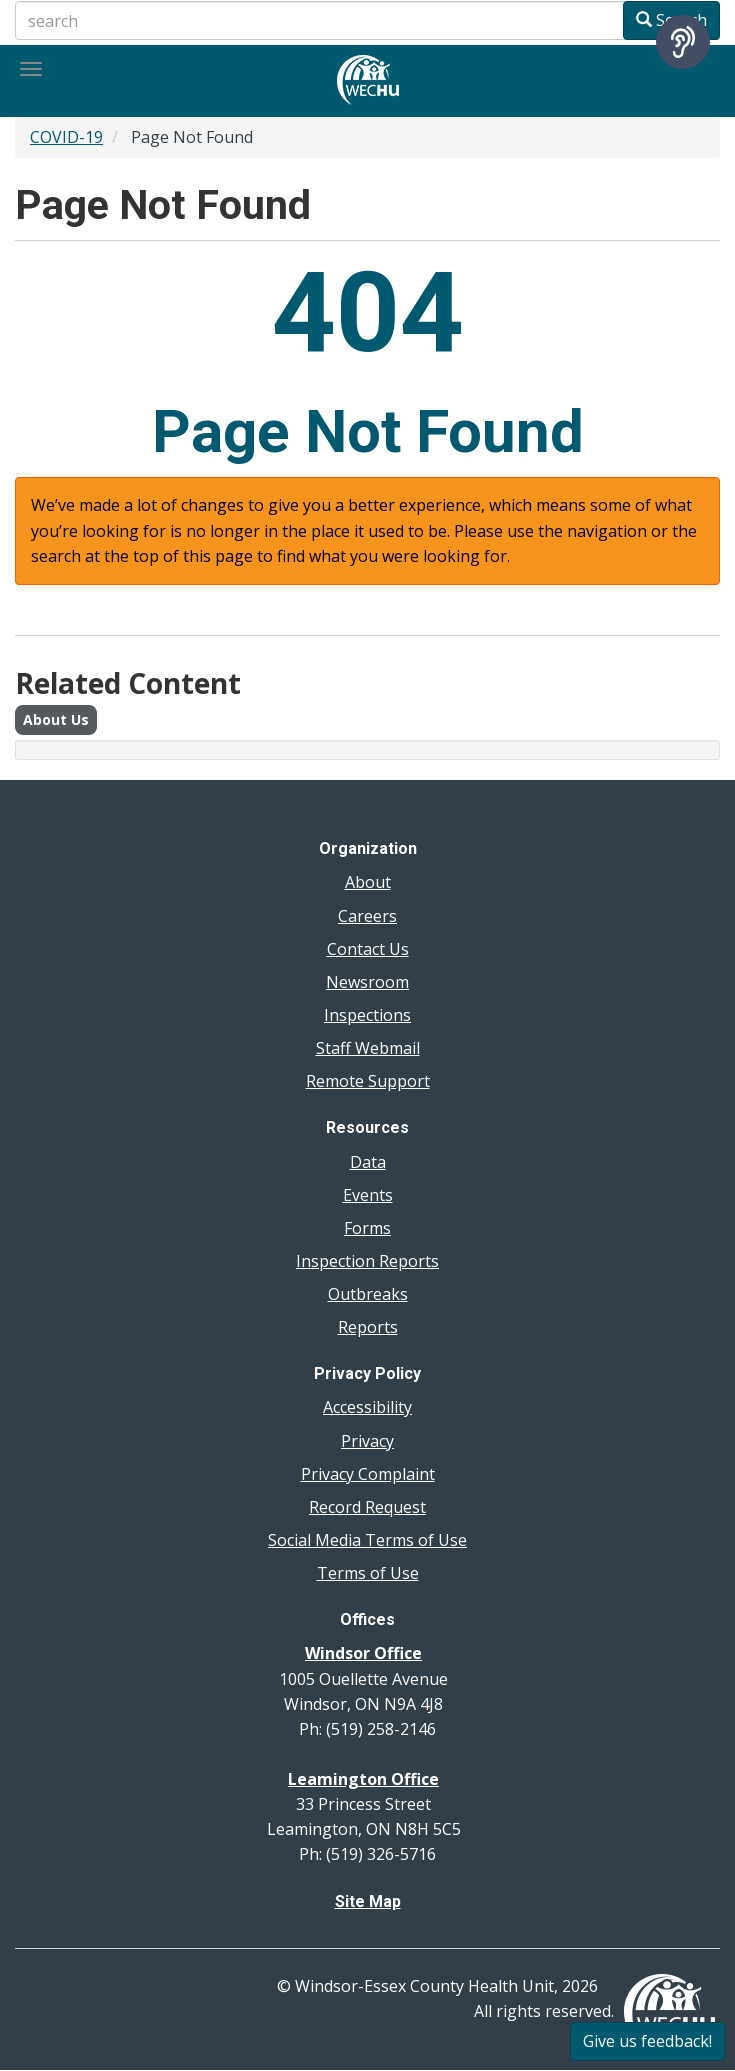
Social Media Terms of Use (367, 1540)
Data (368, 1162)
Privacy (367, 1441)
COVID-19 (66, 137)
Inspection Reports (367, 1261)
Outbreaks (368, 1294)
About (368, 882)
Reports (368, 1327)
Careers (367, 916)
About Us (56, 719)
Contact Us (368, 949)
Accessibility (367, 1407)
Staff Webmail (368, 1048)
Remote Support (368, 1081)
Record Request (367, 1507)
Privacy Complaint (368, 1474)
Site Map (368, 1901)
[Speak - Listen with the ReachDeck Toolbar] (683, 42)
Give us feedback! (647, 2041)
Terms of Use (368, 1573)
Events (368, 1195)
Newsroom (367, 982)
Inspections (367, 1015)
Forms (367, 1228)
